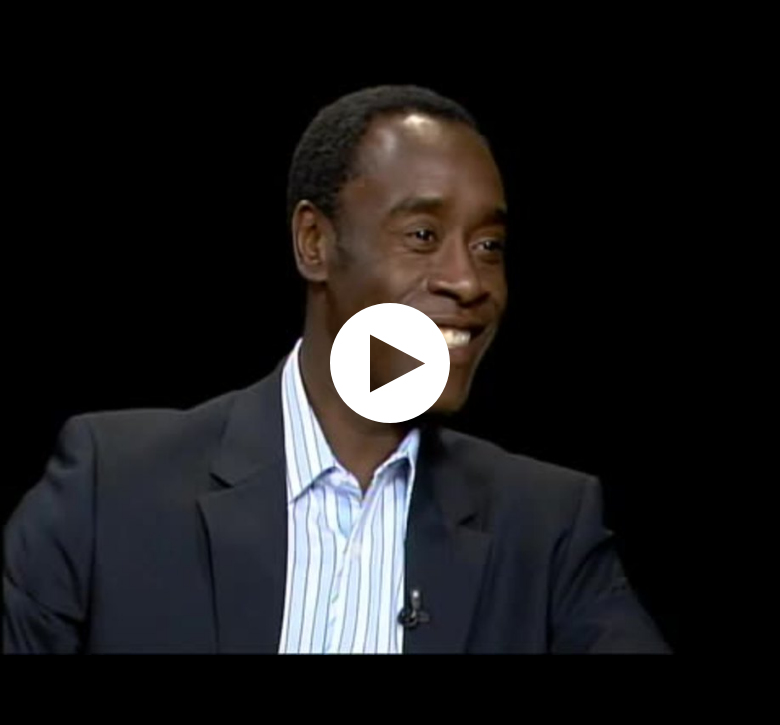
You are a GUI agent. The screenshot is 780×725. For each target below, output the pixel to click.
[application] (390, 362)
